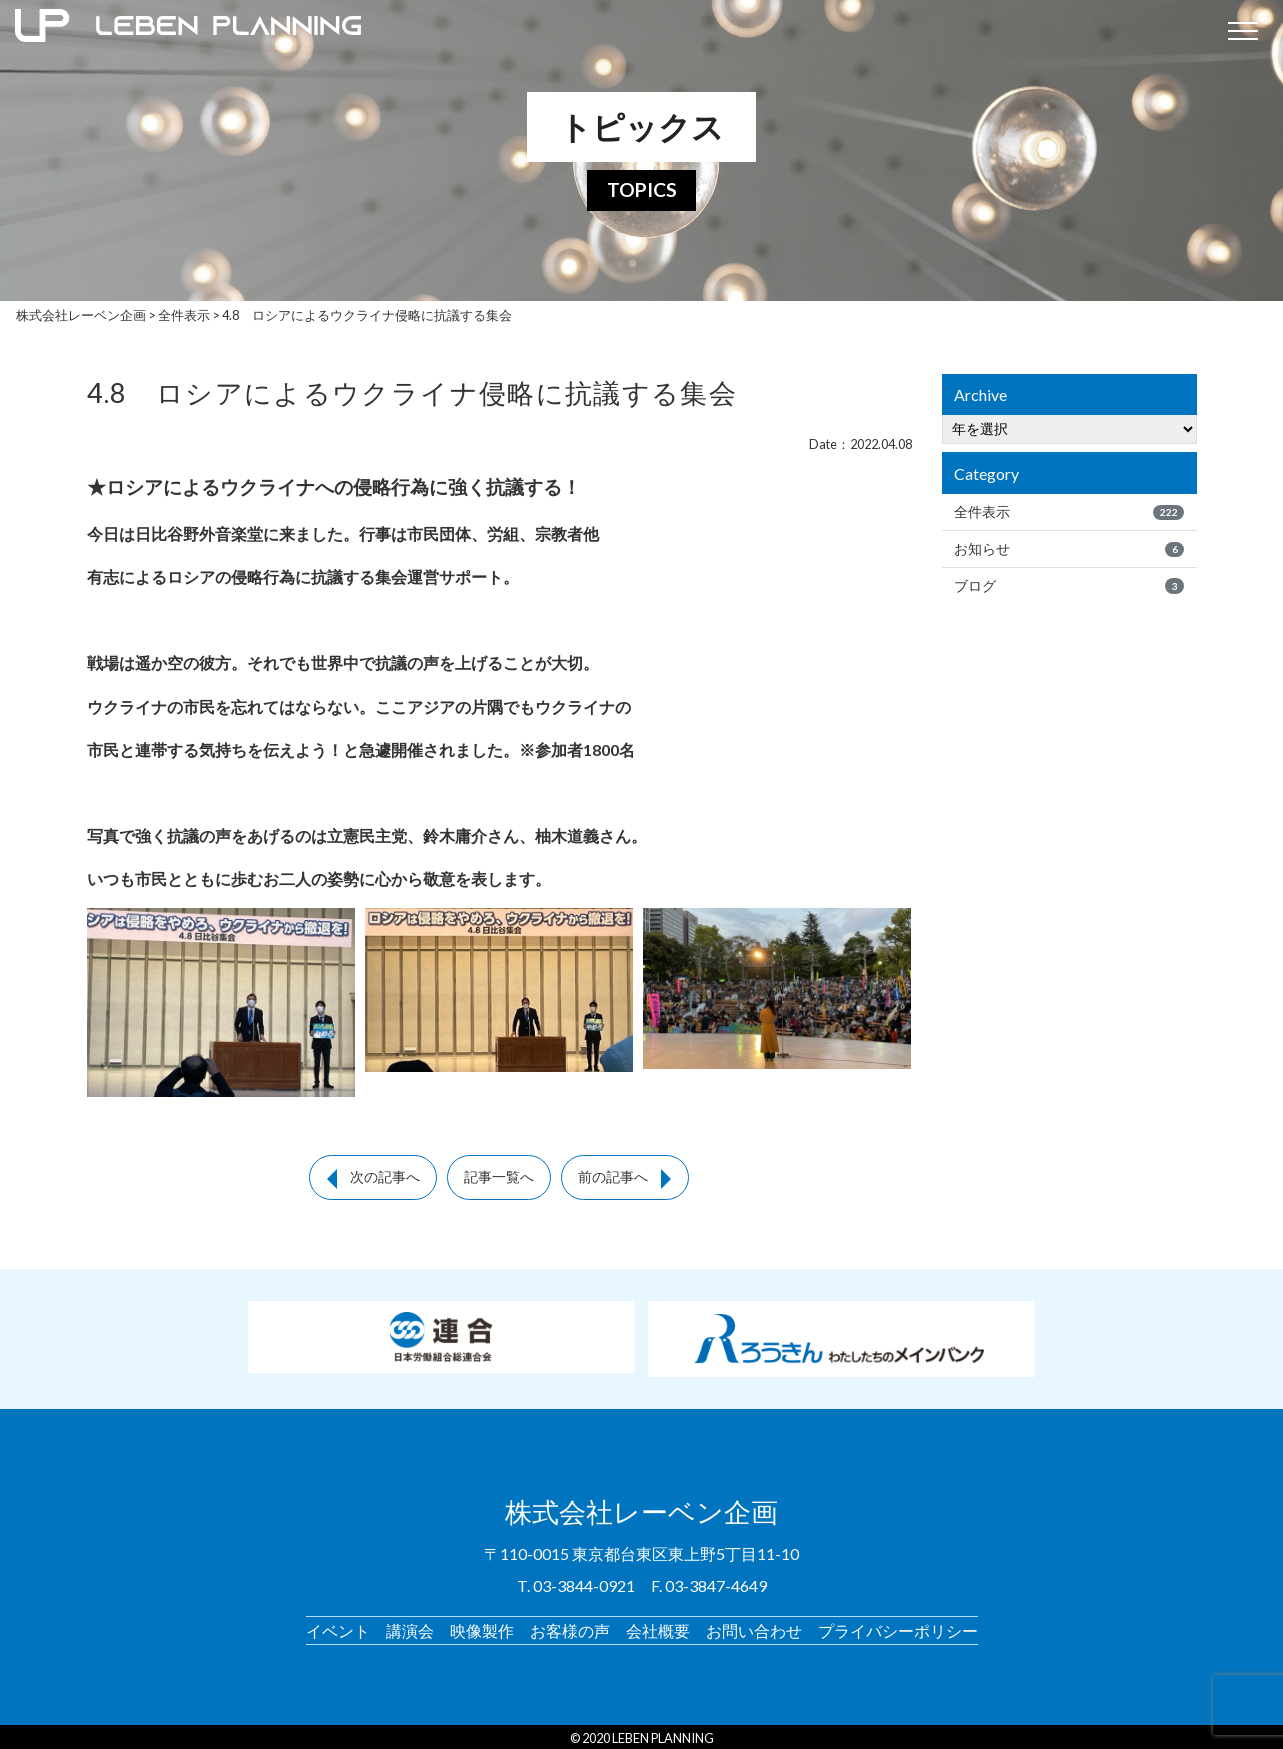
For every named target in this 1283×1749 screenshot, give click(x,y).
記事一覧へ (499, 1177)
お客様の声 (570, 1626)
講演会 (410, 1626)
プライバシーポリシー (898, 1626)
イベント (338, 1626)
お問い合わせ (754, 1626)
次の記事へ (385, 1177)
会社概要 (658, 1626)
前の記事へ (613, 1177)
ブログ (1068, 586)
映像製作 (482, 1626)
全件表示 (1068, 512)
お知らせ (1068, 549)
